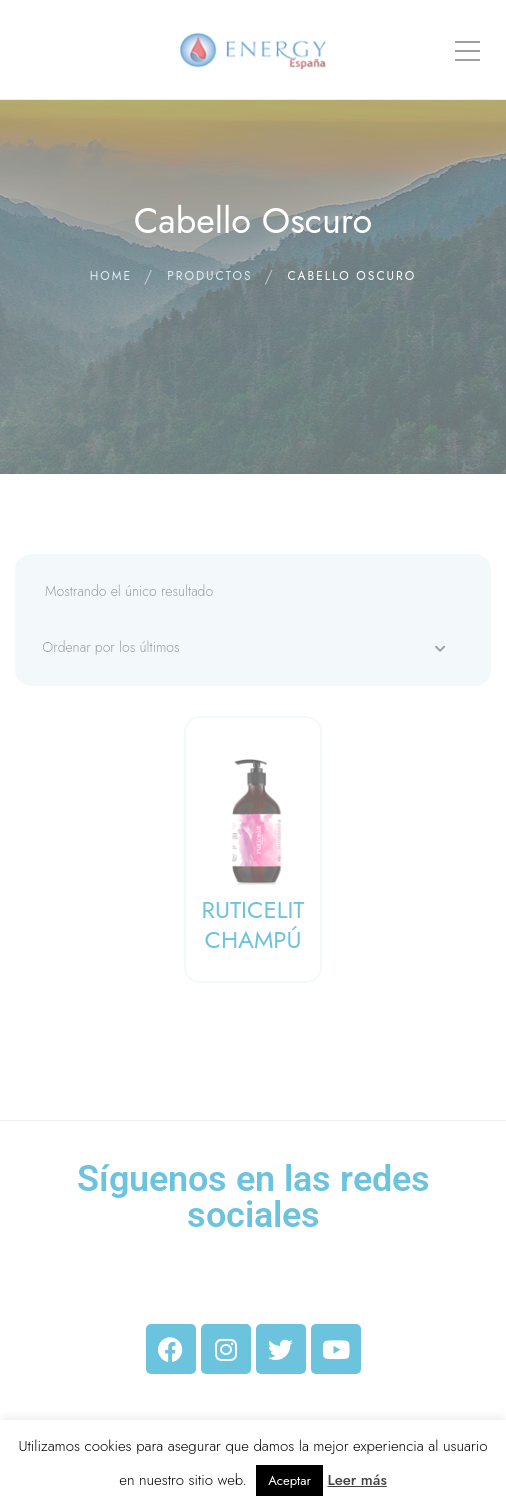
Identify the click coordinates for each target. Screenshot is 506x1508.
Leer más (356, 1480)
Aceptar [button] (289, 1480)
